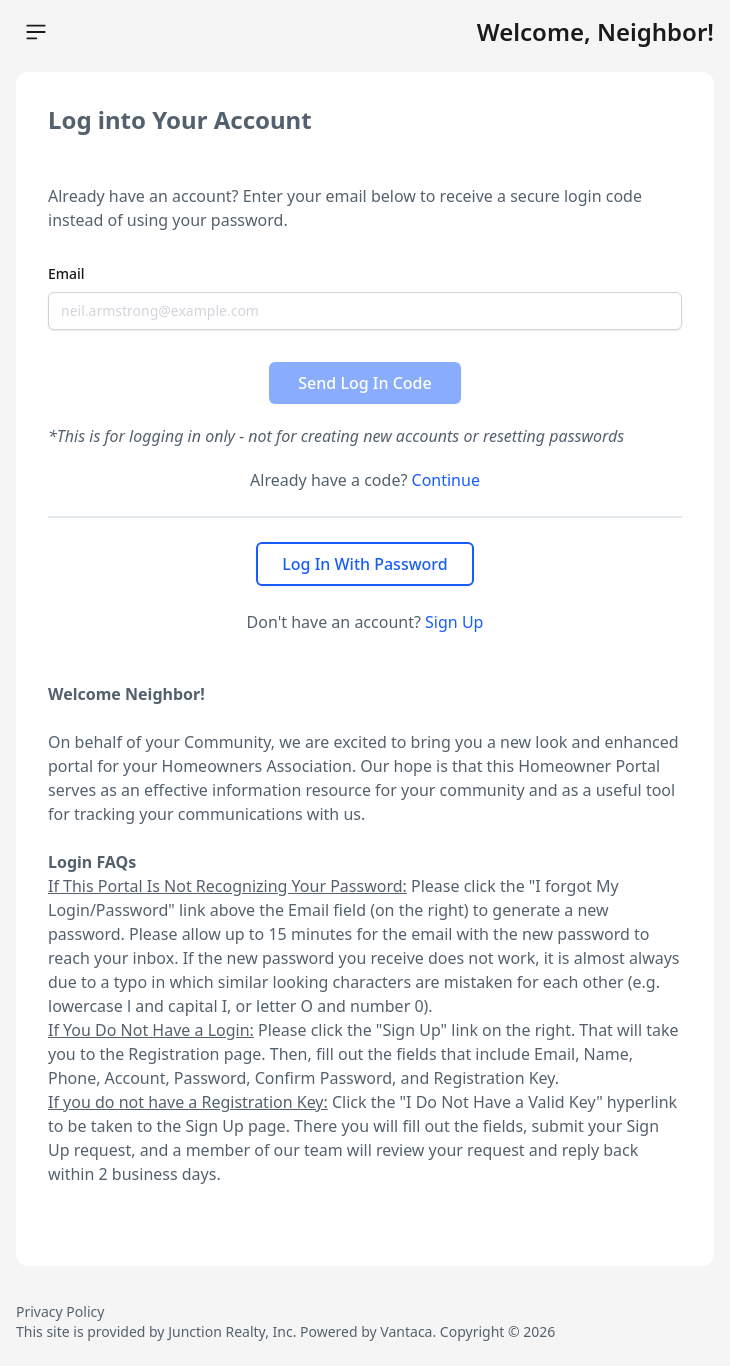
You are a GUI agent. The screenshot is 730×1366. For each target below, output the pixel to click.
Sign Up (454, 622)
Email (66, 273)
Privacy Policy (60, 1311)
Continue (446, 480)
